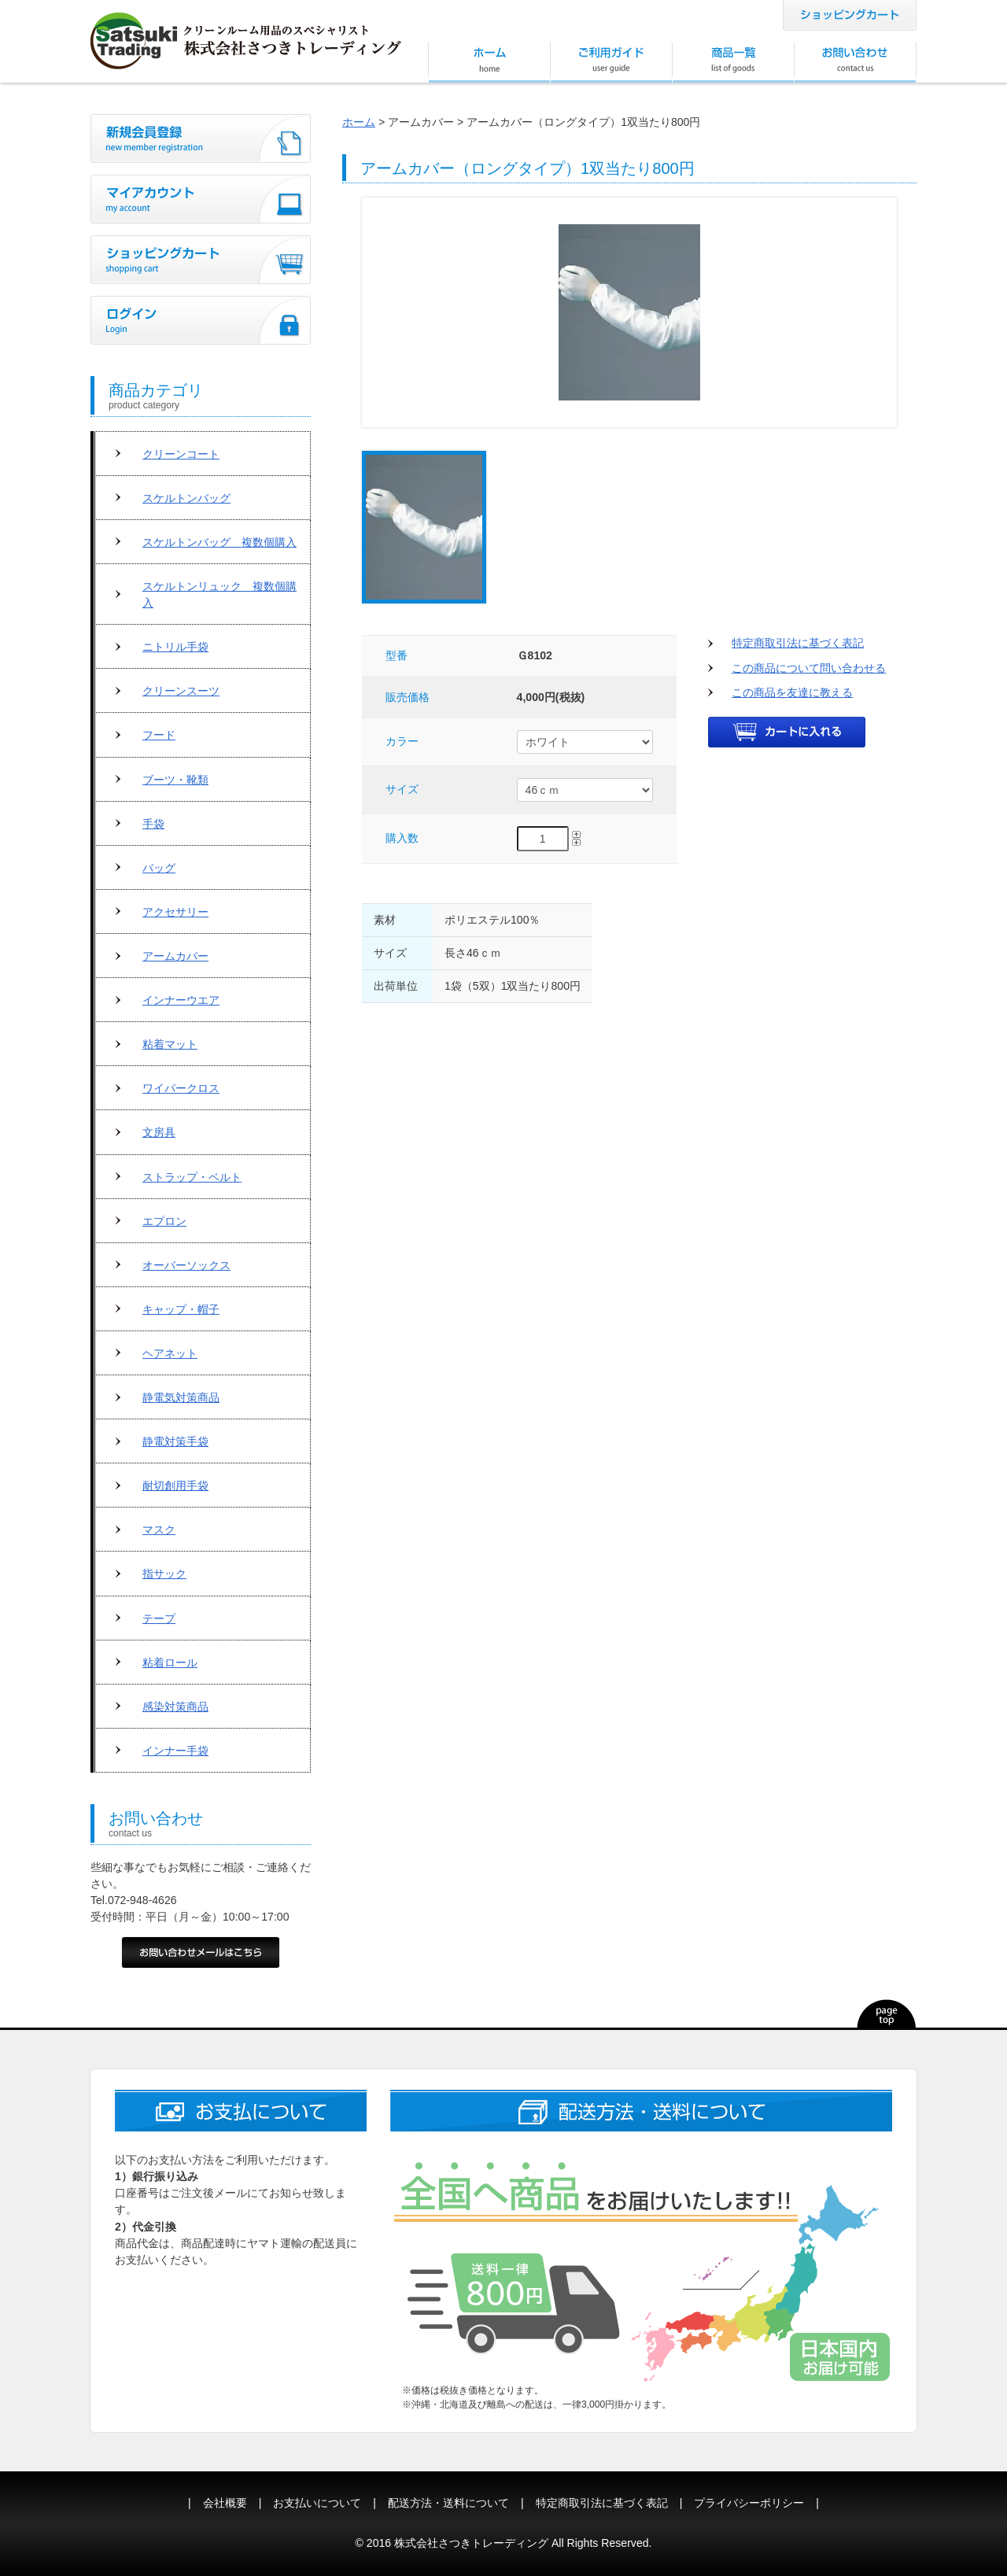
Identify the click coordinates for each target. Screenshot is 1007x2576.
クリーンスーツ (180, 691)
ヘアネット (169, 1353)
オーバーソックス (186, 1265)
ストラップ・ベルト (192, 1177)
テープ (158, 1618)
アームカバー (175, 956)
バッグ (158, 868)
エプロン (164, 1221)
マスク (158, 1529)
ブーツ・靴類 (175, 779)
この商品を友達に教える (792, 692)
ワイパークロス (180, 1088)
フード (158, 735)
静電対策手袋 (175, 1441)
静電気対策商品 (180, 1397)
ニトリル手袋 (175, 646)
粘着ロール (169, 1662)
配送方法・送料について (448, 2503)
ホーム (358, 122)
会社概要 (225, 2503)
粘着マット (169, 1044)
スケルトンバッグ (186, 498)
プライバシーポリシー (749, 2503)
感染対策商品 (175, 1706)
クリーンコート (180, 454)
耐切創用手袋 (175, 1485)
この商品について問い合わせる (809, 668)
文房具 (158, 1132)
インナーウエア (180, 1000)
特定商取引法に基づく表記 (798, 643)
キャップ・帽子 (180, 1309)
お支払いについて (317, 2503)
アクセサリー (175, 912)
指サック (164, 1573)
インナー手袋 (175, 1750)
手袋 (153, 823)
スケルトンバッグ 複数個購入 (219, 542)
